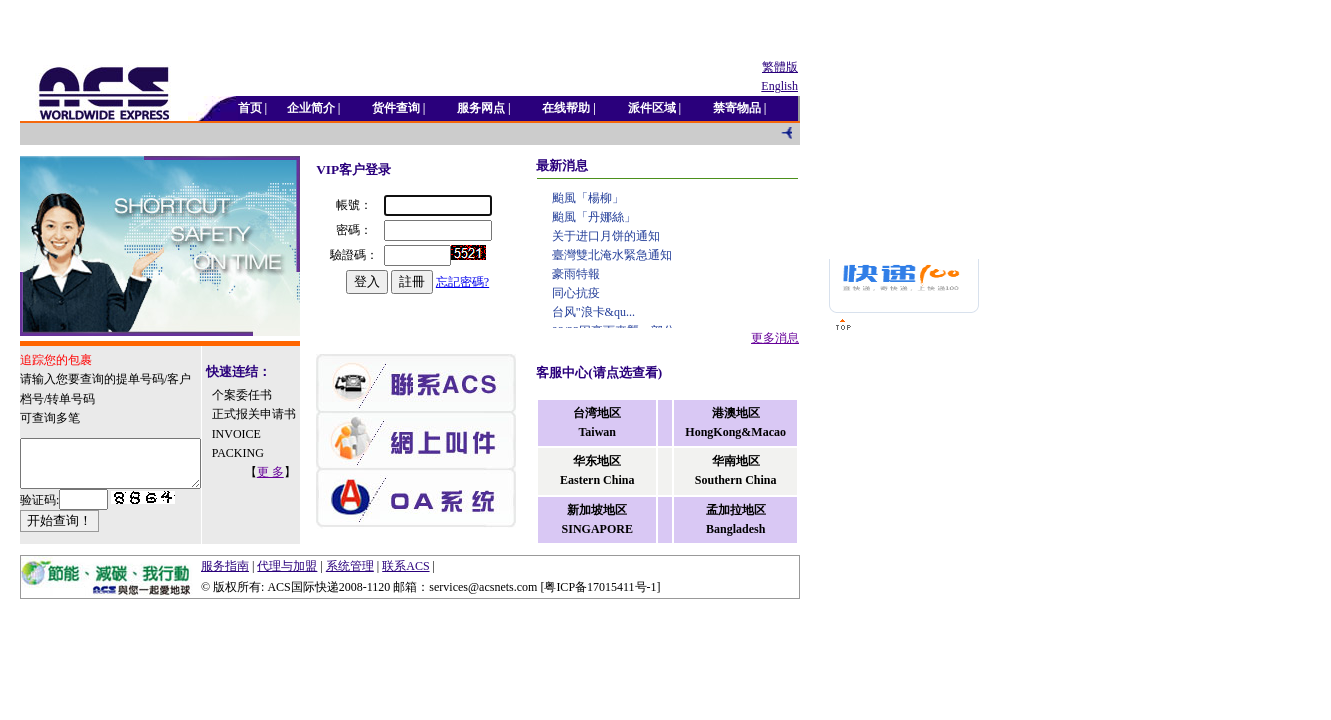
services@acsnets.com (483, 594)
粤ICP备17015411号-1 (600, 594)
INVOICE (251, 452)
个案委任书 (257, 394)
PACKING (253, 471)
